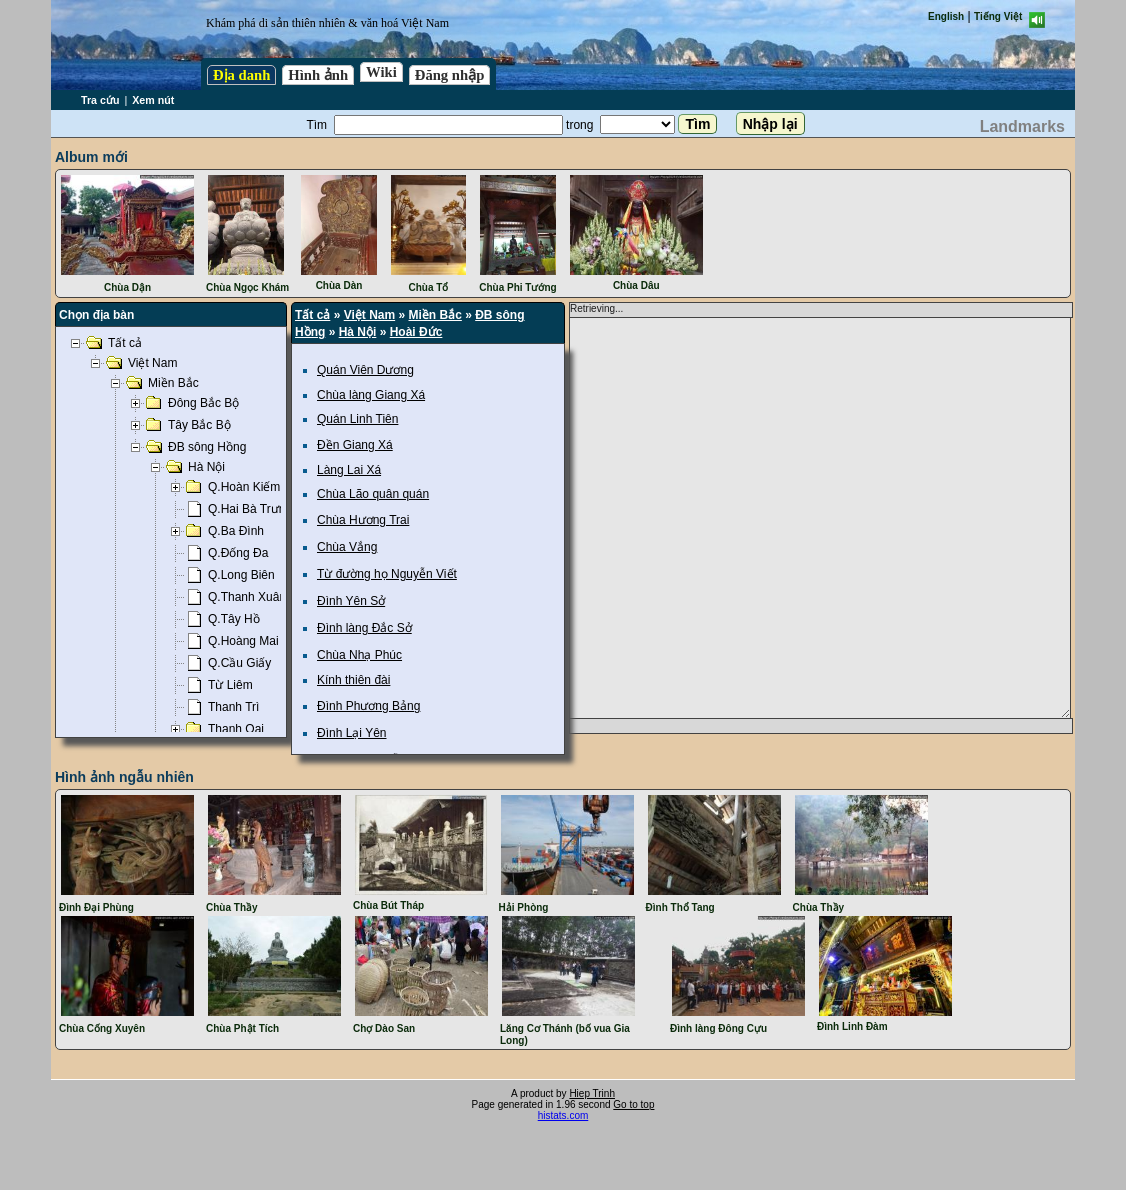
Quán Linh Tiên (357, 419)
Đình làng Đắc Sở (364, 628)
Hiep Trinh (592, 1093)
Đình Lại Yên (352, 733)
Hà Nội (358, 332)
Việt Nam (369, 315)
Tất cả (312, 315)
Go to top (633, 1104)
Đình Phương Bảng (368, 706)
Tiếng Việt (998, 16)
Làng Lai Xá (349, 470)
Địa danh (241, 75)
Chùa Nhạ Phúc (359, 655)
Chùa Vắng (347, 547)
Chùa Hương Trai (363, 520)
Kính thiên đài (353, 680)
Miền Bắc (435, 315)
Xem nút (153, 100)
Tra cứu (100, 100)
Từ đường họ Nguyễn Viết (387, 574)
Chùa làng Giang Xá (371, 395)
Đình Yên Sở (351, 601)
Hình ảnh (318, 75)
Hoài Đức (416, 332)
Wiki (381, 72)
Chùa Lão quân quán (373, 494)
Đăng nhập (450, 75)
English (946, 16)
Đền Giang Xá (355, 445)
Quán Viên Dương (365, 370)
